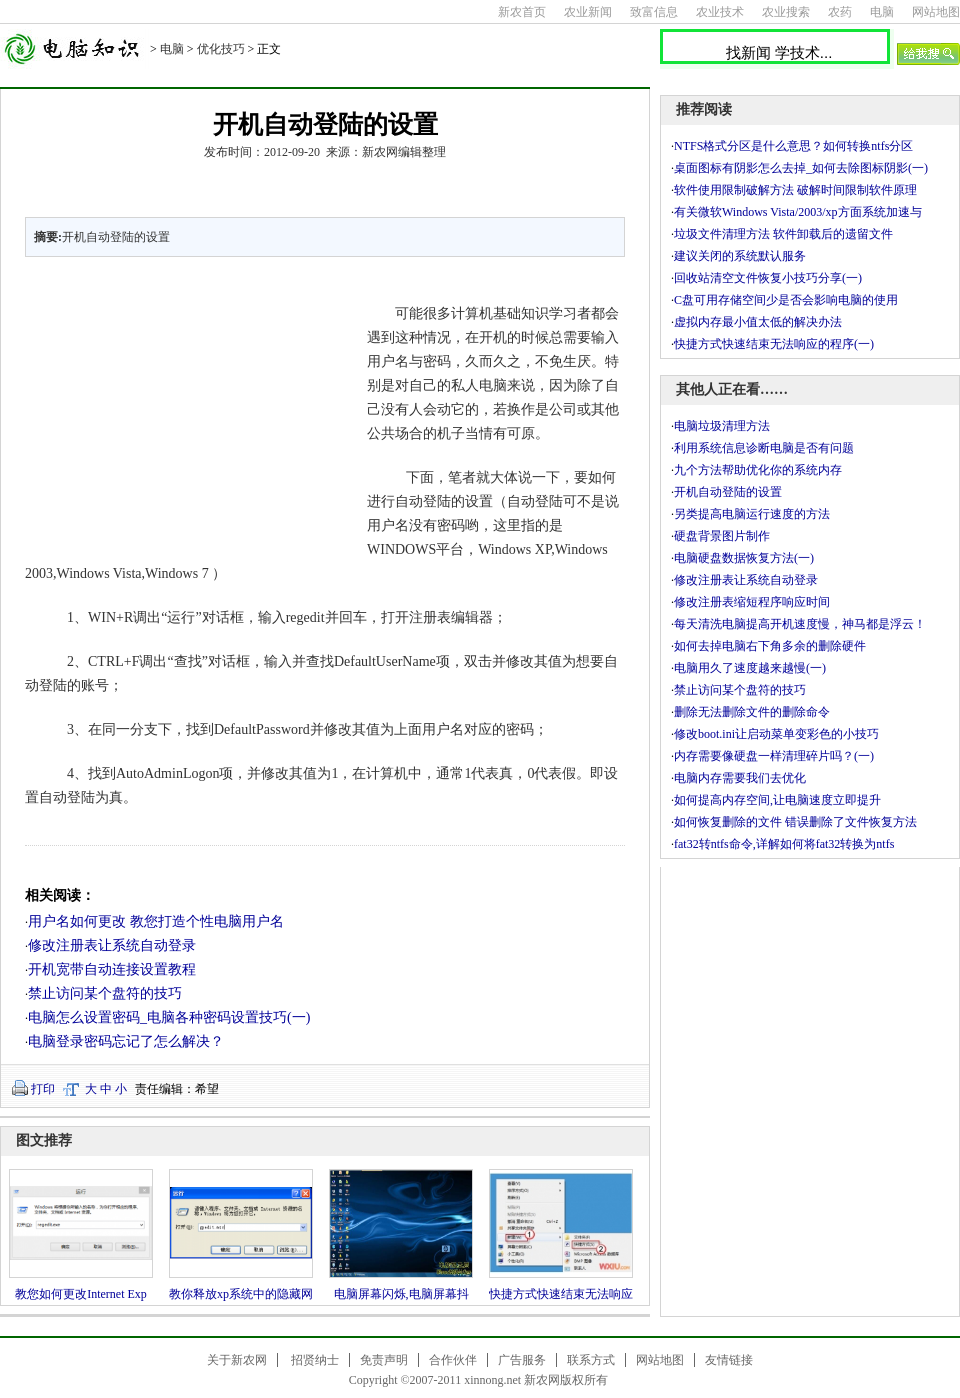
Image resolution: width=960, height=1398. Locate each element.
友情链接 (729, 1360)
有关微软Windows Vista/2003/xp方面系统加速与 (798, 212)
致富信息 (654, 12)
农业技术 (720, 12)
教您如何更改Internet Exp (81, 1294)
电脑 (882, 12)
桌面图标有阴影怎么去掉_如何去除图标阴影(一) (801, 168)
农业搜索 (786, 12)
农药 (840, 12)
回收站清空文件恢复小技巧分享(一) (768, 278)
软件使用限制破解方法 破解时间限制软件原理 (795, 190)
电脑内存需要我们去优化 (740, 778)
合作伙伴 (453, 1360)
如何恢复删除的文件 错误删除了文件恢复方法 (795, 822)
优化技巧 (221, 49)
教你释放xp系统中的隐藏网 (241, 1294)
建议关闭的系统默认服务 (740, 256)
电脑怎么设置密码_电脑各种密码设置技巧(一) (169, 1017)
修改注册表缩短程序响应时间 (752, 602)
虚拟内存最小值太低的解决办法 (758, 322)
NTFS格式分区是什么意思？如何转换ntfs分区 (793, 146)
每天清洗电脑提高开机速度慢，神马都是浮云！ (800, 624)
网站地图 (936, 12)
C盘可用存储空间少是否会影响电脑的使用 (786, 300)
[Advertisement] (184, 408)
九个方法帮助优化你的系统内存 (758, 470)
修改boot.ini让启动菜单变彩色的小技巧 (776, 734)
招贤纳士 (315, 1360)
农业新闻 (588, 12)
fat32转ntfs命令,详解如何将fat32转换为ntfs (784, 844)
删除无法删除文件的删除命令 (752, 712)
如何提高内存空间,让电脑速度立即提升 (777, 800)
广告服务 (522, 1360)
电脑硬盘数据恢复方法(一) (744, 558)
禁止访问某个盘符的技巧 (105, 993)
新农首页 (522, 12)
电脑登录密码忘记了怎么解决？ (126, 1041)
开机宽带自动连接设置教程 (112, 969)
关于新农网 (237, 1360)
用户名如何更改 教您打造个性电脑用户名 (156, 921)
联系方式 (591, 1360)
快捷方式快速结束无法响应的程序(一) (774, 344)
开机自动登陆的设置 (728, 492)
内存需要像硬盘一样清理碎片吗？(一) (774, 756)
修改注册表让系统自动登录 (112, 945)
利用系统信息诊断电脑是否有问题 (764, 448)
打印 (43, 1089)
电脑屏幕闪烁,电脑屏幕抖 (401, 1294)
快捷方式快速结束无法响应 (561, 1294)
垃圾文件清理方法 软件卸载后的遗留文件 (783, 234)
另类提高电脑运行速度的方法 (752, 514)
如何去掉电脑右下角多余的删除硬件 (770, 646)
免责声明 (384, 1360)
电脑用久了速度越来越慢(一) (750, 668)
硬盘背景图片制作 (722, 536)
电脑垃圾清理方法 (722, 426)
